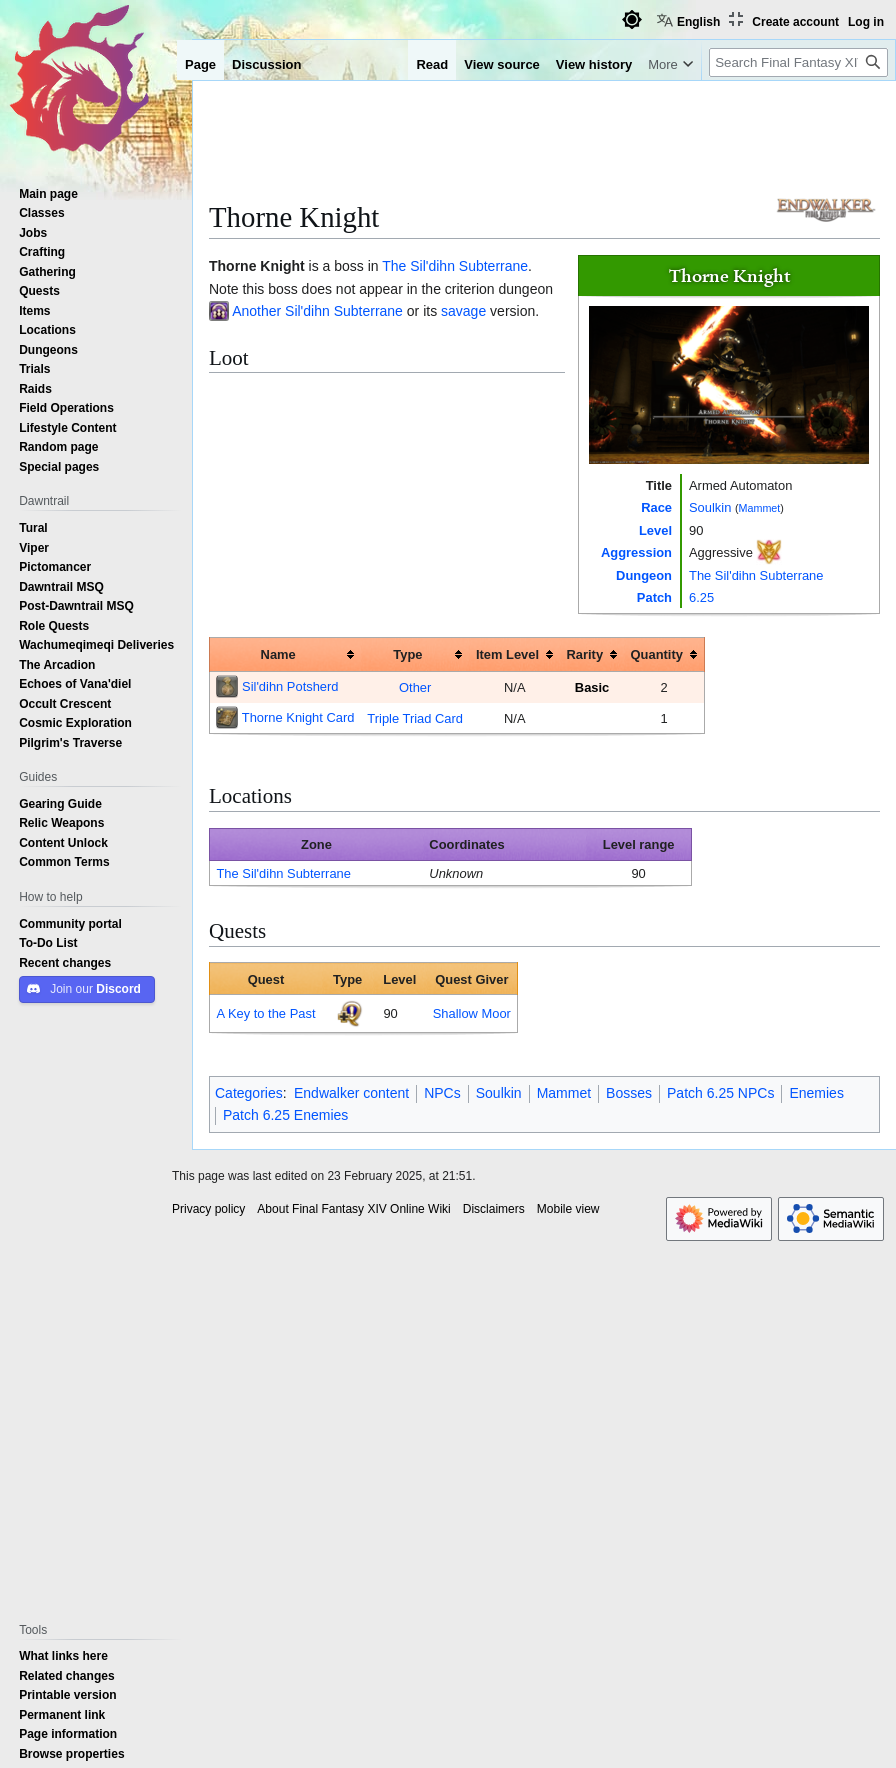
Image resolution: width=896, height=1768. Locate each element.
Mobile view (568, 1209)
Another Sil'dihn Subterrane (317, 311)
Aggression (636, 552)
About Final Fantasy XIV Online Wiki (353, 1209)
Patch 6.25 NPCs (720, 1093)
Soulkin (710, 507)
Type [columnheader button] (407, 654)
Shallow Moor (472, 1013)
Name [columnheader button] (278, 654)
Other (415, 687)
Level (655, 530)
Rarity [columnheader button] (585, 654)
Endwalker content (351, 1093)
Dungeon (644, 575)
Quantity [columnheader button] (657, 654)
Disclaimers (494, 1209)
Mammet (760, 508)
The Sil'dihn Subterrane (756, 575)
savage (463, 311)
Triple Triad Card (415, 718)
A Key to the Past (265, 1013)
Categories (249, 1093)
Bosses (629, 1093)
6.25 (701, 597)
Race (656, 507)
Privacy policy (208, 1209)
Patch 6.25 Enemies (285, 1115)
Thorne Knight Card (298, 717)
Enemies (816, 1093)
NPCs (442, 1093)
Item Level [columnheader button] (507, 654)
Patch (654, 597)
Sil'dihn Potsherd (290, 686)
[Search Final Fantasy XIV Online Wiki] (798, 62)
